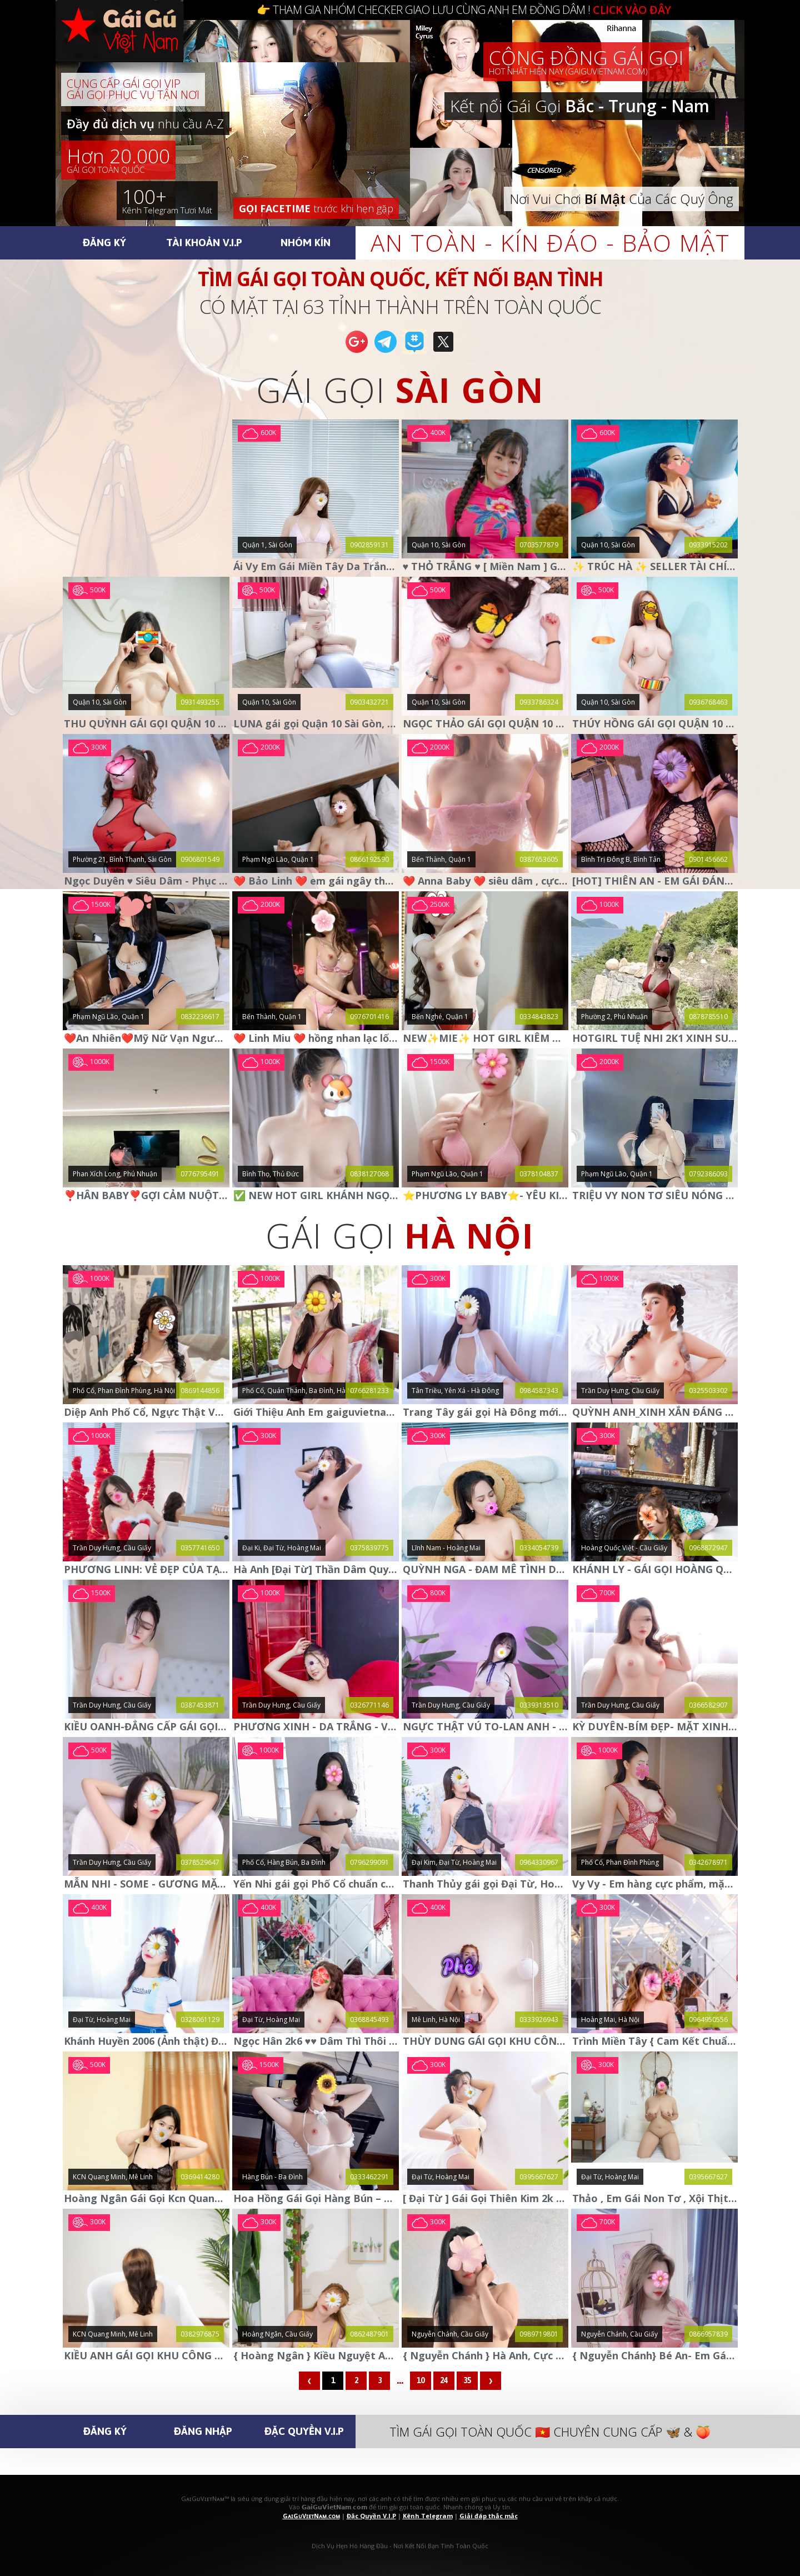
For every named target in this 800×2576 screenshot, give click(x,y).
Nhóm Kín (306, 242)
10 (420, 2380)
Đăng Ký (104, 242)
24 (444, 2380)
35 (467, 2380)
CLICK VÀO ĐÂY (632, 9)
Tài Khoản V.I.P (204, 242)
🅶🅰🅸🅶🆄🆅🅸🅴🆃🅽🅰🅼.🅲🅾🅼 (131, 44)
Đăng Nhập (203, 2431)
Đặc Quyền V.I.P (304, 2431)
